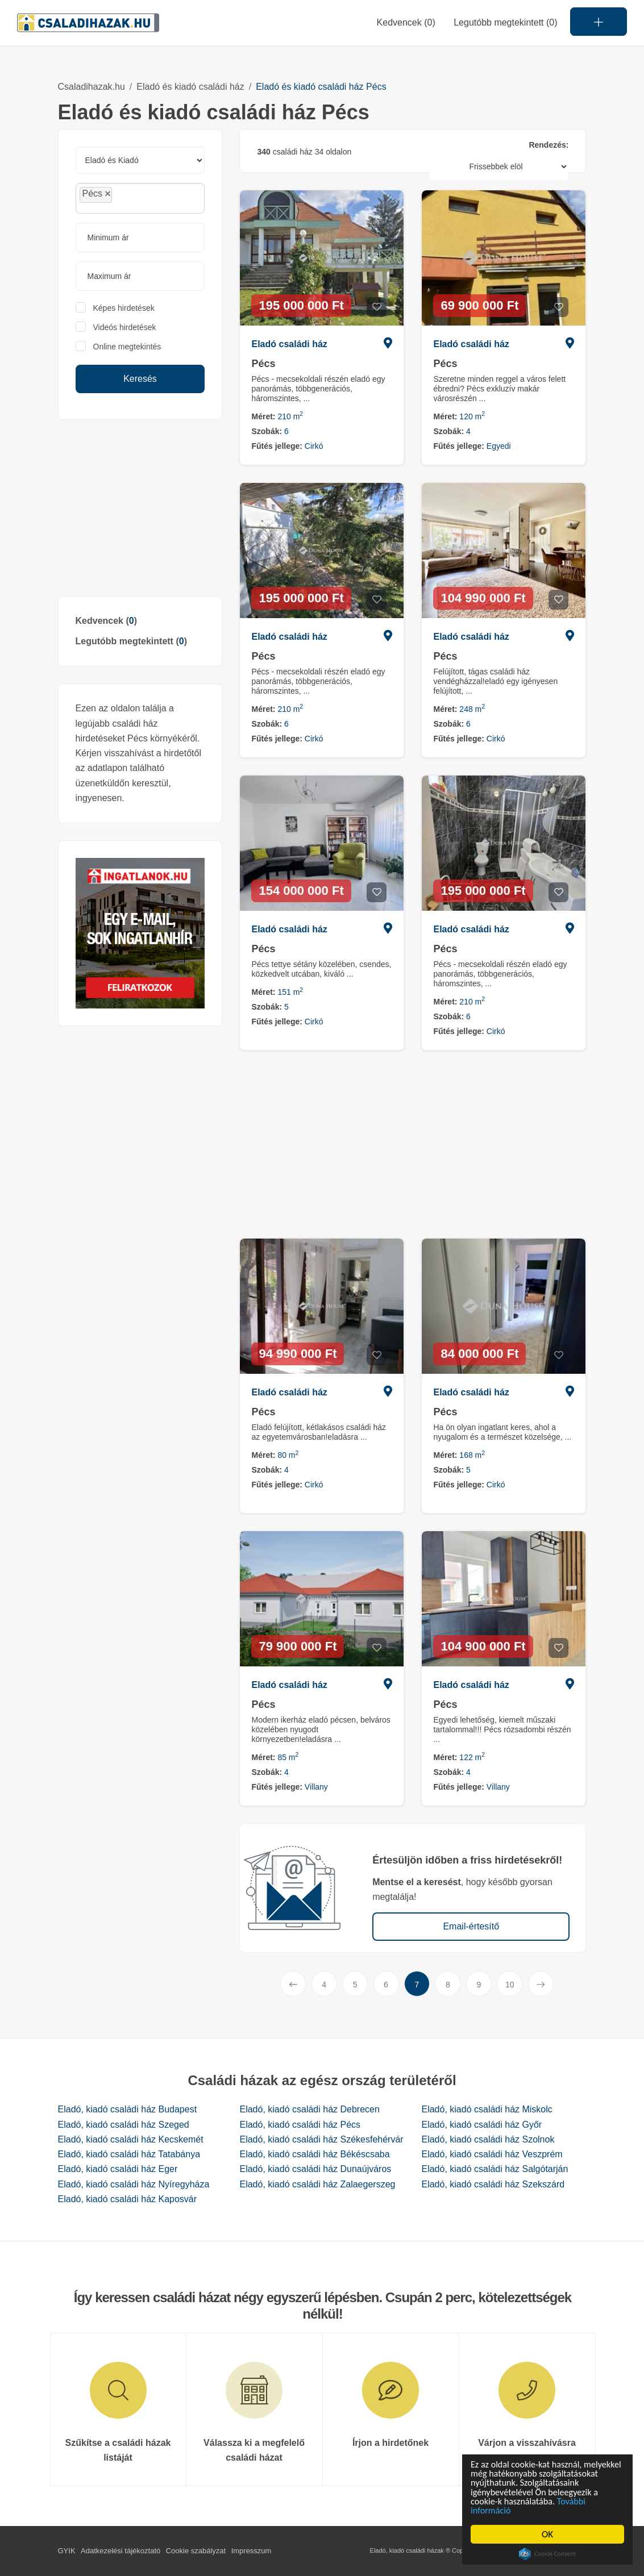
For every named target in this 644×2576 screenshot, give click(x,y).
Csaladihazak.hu (91, 86)
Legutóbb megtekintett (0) (505, 22)
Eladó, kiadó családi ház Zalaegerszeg (317, 2184)
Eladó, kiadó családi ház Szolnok (487, 2139)
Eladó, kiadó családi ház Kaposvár (127, 2199)
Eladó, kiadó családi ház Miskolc (486, 2109)
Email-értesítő (471, 1926)
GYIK (67, 2550)
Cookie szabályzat (196, 2550)
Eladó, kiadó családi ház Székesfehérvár (321, 2139)
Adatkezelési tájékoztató (120, 2550)
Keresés (140, 379)
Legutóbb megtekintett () (131, 641)
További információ (508, 2510)
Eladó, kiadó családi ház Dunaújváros (315, 2169)
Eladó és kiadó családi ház (190, 86)
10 (509, 1984)
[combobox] (140, 198)
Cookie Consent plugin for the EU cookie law (548, 2554)
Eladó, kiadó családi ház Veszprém (491, 2154)
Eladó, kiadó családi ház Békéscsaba (314, 2154)
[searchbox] (140, 197)
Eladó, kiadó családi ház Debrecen (309, 2109)
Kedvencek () (406, 22)
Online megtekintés (127, 346)
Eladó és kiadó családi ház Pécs (321, 86)
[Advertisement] (140, 508)
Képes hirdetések (124, 307)
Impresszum (251, 2550)
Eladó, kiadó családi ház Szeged (123, 2124)
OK (548, 2534)
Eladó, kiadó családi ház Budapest (127, 2109)
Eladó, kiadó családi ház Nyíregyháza (134, 2184)
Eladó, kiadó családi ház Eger (118, 2169)
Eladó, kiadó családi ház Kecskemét (130, 2139)
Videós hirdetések (124, 327)
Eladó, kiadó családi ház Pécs (299, 2124)
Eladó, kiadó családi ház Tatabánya (129, 2154)
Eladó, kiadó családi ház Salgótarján (494, 2169)
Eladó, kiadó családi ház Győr (481, 2124)
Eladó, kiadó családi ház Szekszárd (492, 2184)
